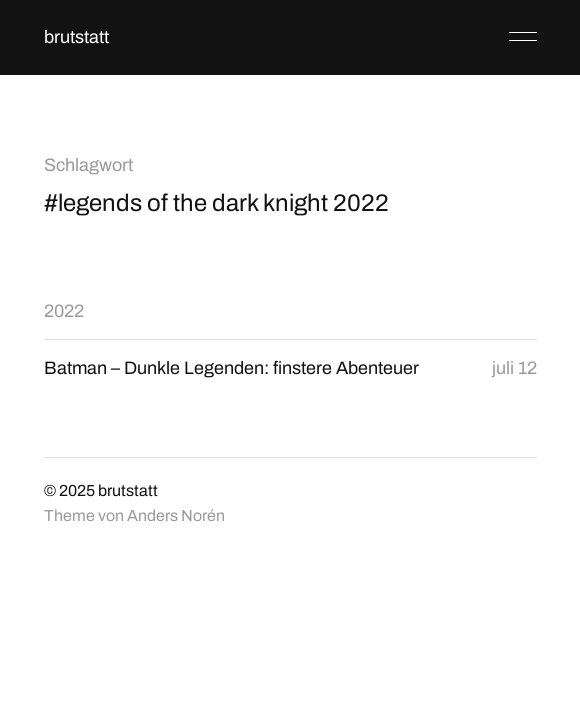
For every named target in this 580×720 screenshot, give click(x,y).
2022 (64, 311)
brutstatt (76, 37)
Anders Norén (176, 515)
